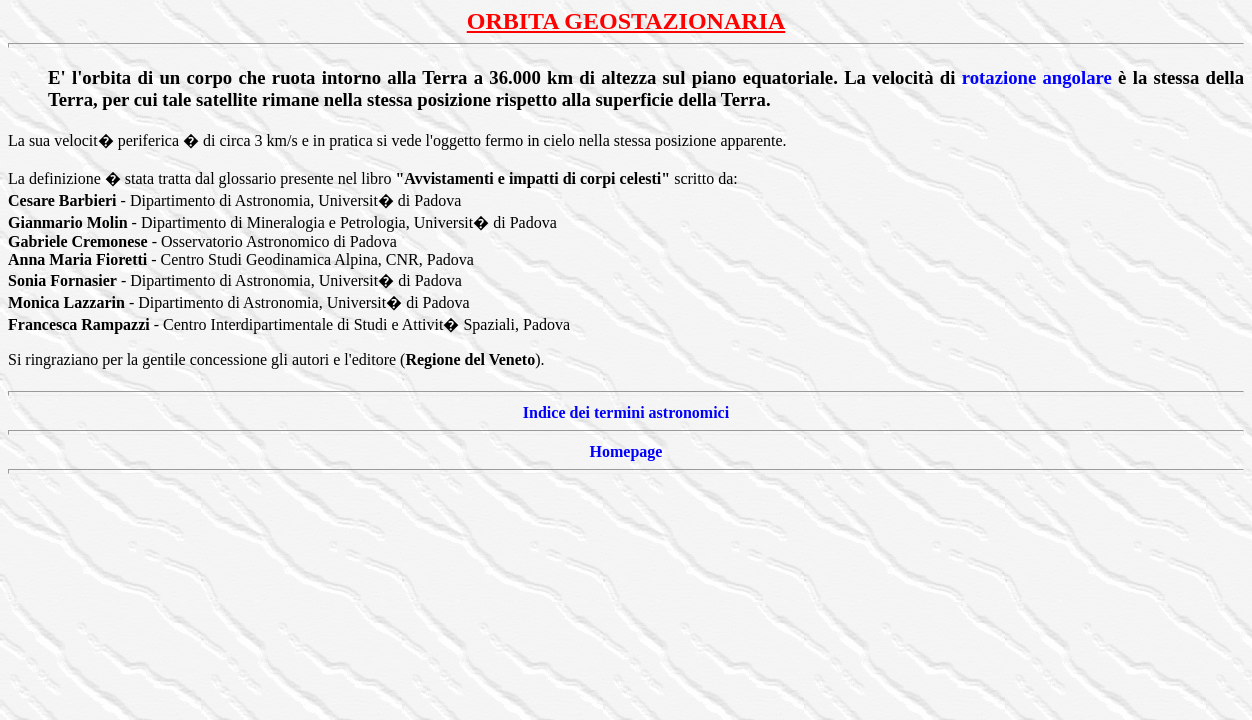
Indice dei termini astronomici (626, 412)
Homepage (626, 451)
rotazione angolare (1037, 77)
